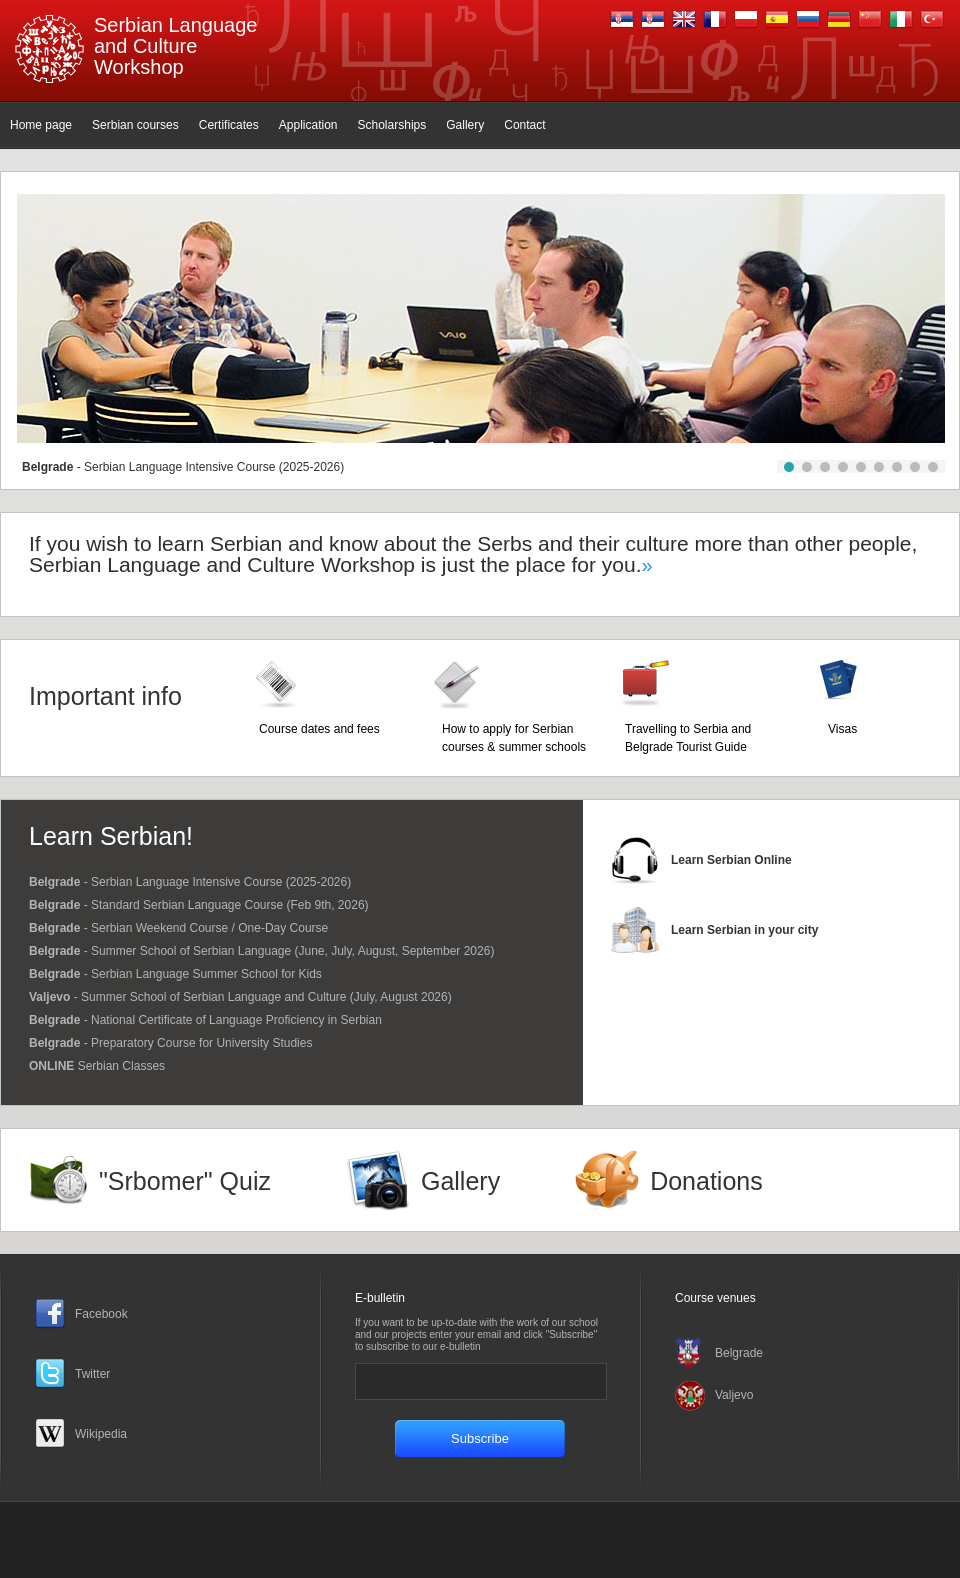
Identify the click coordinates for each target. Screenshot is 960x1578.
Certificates (229, 125)
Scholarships (392, 125)
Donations (706, 1181)
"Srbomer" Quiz (185, 1181)
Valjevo (734, 1395)
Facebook (101, 1314)
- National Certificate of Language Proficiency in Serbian (205, 1020)
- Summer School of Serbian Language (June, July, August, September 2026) (261, 951)
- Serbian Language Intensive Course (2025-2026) (183, 467)
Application (308, 125)
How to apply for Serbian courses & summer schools (514, 738)
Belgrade (739, 1353)
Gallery (465, 125)
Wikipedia (101, 1434)
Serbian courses (135, 125)
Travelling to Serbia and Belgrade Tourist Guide (688, 738)
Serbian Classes (97, 1066)
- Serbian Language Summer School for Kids (175, 974)
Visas (842, 729)
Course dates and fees (319, 729)
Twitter (92, 1374)
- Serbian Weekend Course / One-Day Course (178, 928)
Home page (41, 125)
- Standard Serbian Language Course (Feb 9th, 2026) (199, 905)
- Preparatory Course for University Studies (170, 1043)
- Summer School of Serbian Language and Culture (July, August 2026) (240, 997)
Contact (524, 125)
